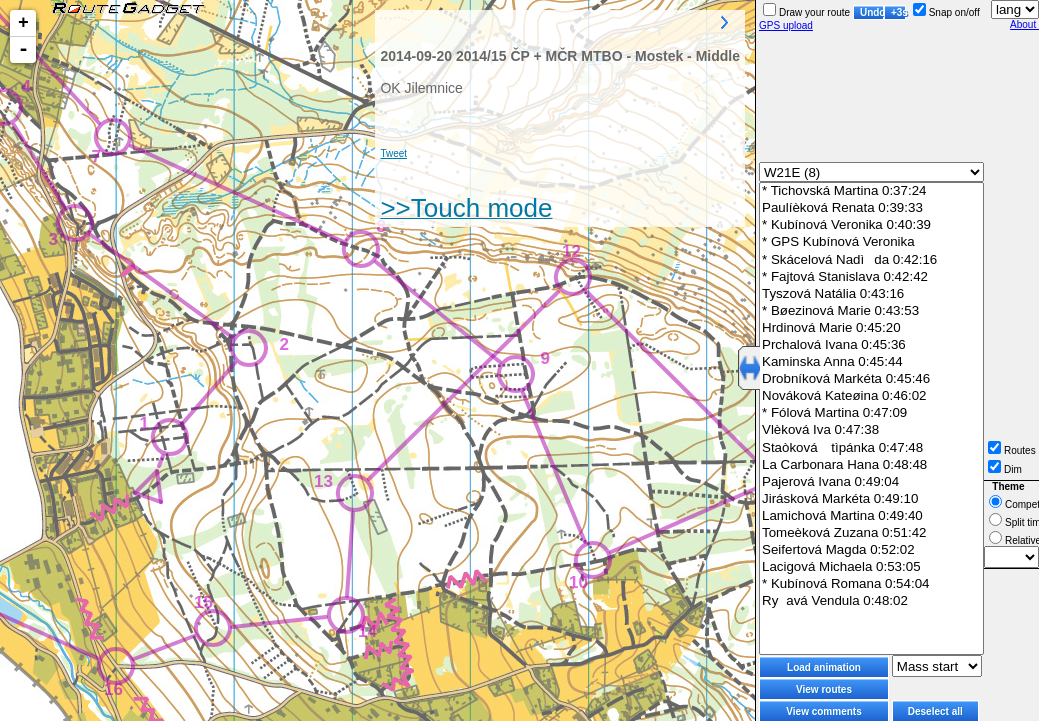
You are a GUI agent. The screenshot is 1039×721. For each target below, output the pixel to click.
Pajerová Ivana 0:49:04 (871, 482)
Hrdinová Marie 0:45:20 (871, 328)
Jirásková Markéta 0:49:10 (871, 499)
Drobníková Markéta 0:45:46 (871, 379)
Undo (872, 12)
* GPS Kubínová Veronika (871, 242)
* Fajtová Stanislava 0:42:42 (871, 277)
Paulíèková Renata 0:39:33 (871, 208)
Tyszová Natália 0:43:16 (871, 294)
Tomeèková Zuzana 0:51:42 (871, 533)
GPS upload (786, 25)
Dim (1005, 469)
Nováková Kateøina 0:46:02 (871, 396)
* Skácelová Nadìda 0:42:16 (871, 260)
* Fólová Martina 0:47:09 (871, 413)
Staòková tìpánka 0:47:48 (871, 448)
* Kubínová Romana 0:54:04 (871, 584)
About (1024, 24)
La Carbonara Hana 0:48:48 (871, 465)
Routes (1012, 450)
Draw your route (806, 12)
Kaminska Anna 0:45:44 (871, 362)
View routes (824, 689)
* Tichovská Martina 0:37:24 (871, 191)
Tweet (393, 153)
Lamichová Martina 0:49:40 (871, 516)
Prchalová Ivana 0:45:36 (871, 345)
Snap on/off (946, 12)
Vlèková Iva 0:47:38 (871, 430)
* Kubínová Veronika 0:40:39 (871, 225)
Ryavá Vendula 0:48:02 (871, 601)
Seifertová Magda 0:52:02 (871, 550)
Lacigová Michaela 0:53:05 (871, 567)
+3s (898, 12)
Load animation (824, 667)
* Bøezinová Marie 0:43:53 (871, 311)
